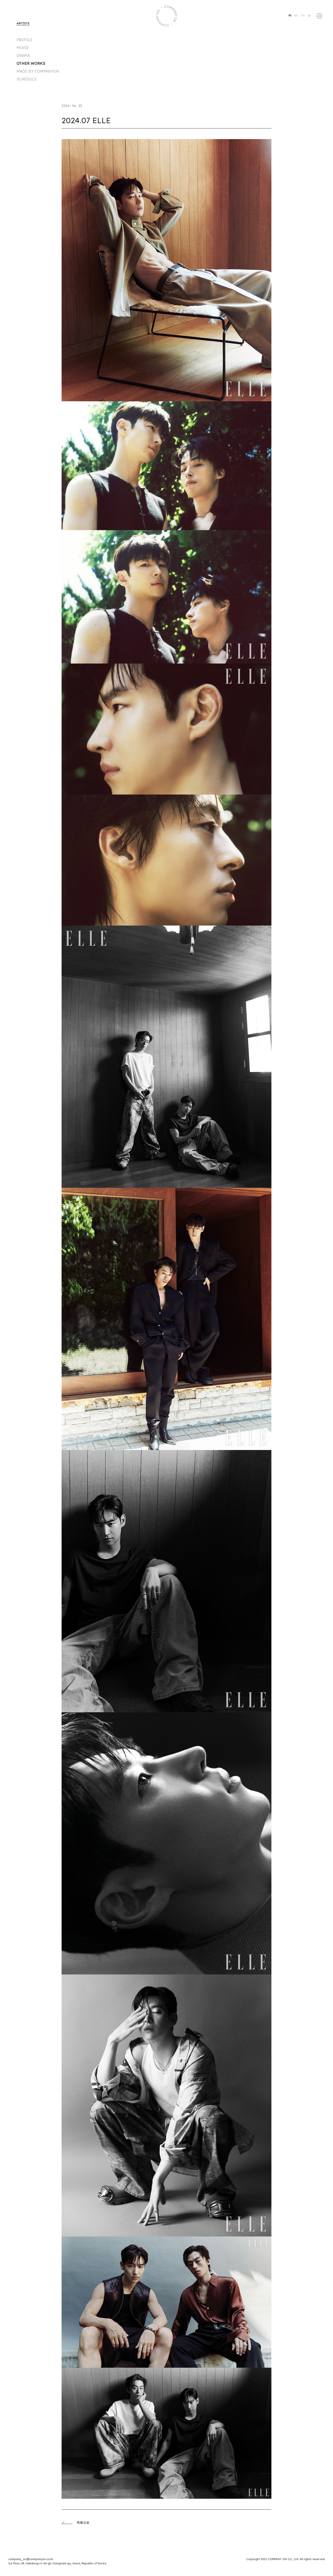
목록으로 (75, 2523)
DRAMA (23, 55)
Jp (309, 15)
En (297, 15)
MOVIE (23, 47)
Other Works (31, 63)
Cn (303, 15)
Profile (24, 39)
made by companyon (38, 71)
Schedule (27, 79)
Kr (290, 15)
